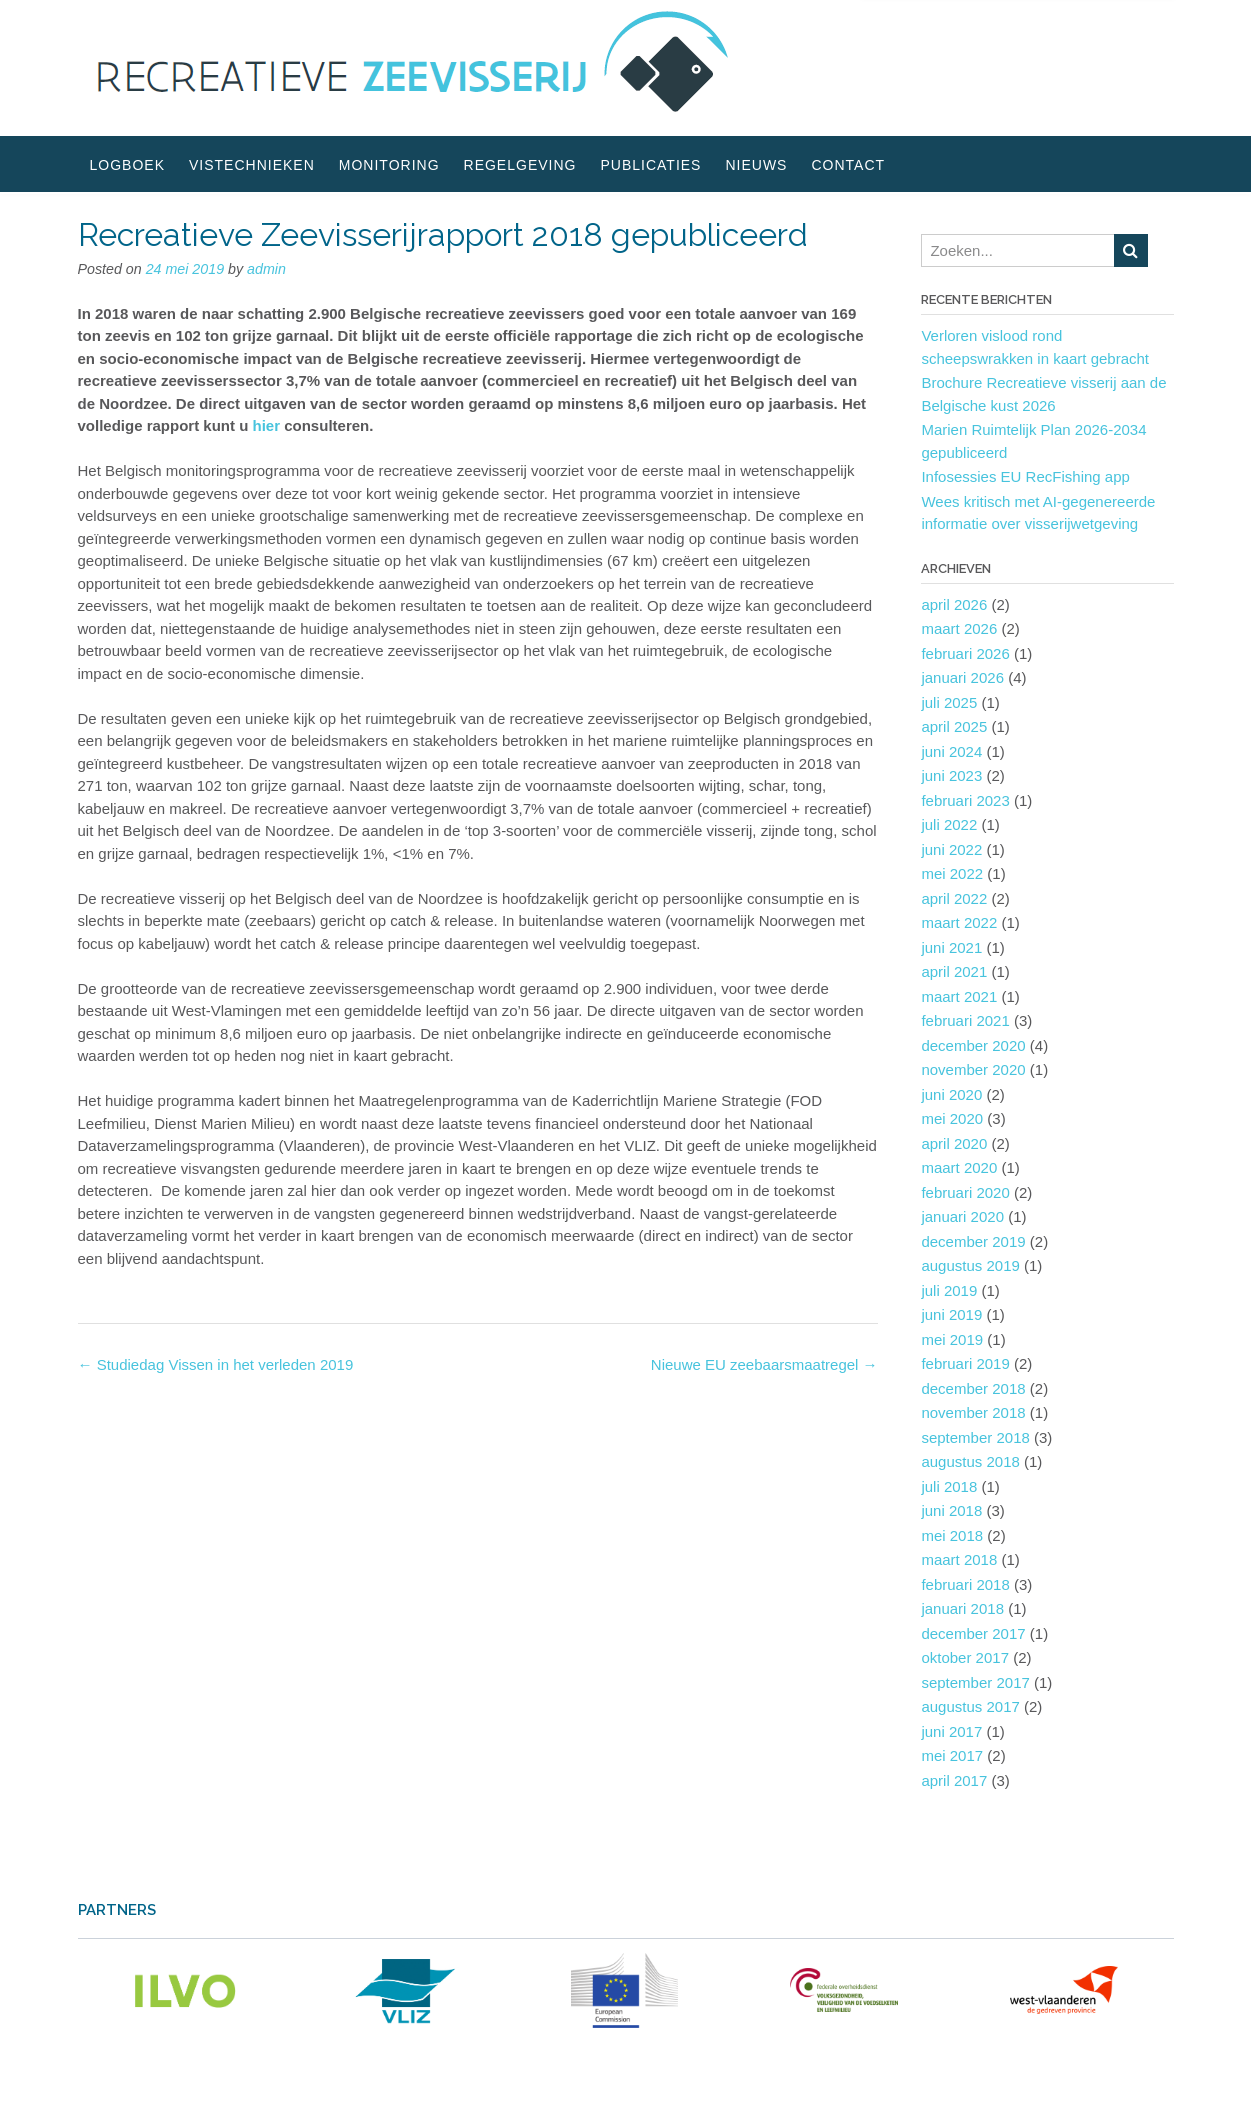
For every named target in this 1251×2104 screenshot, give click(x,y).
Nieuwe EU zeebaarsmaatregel (764, 1364)
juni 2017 (951, 1731)
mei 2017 (952, 1755)
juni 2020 (951, 1094)
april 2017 (954, 1780)
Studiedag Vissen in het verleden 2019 (216, 1364)
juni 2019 (951, 1314)
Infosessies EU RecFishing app (1025, 476)
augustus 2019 (970, 1265)
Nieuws (756, 165)
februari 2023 (965, 800)
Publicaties (650, 165)
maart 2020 (959, 1167)
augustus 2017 (970, 1706)
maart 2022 (959, 922)
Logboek (127, 165)
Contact (848, 165)
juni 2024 (951, 751)
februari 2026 (965, 653)
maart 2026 (959, 628)
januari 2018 (962, 1608)
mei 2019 (952, 1339)
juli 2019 (949, 1290)
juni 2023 (951, 775)
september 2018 (975, 1437)
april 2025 (954, 726)
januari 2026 (962, 677)
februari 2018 (965, 1584)
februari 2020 (965, 1192)
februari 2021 (965, 1020)
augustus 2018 (970, 1461)
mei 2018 (952, 1535)
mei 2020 (952, 1118)
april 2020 (954, 1143)
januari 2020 (962, 1216)
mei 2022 (952, 873)
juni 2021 (951, 947)
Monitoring (389, 165)
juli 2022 (949, 824)
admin (266, 269)
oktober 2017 (965, 1657)
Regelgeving (520, 165)
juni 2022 (951, 849)
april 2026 (954, 604)
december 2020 (973, 1045)
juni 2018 (951, 1510)
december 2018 (973, 1388)
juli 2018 (949, 1486)
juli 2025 (949, 702)
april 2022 (954, 898)
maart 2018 (959, 1559)
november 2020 (973, 1069)
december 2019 (973, 1241)
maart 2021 (959, 996)
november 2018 (973, 1412)
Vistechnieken (252, 165)
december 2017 (973, 1633)
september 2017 (975, 1682)
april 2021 (954, 971)
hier (269, 425)
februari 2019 (965, 1363)
